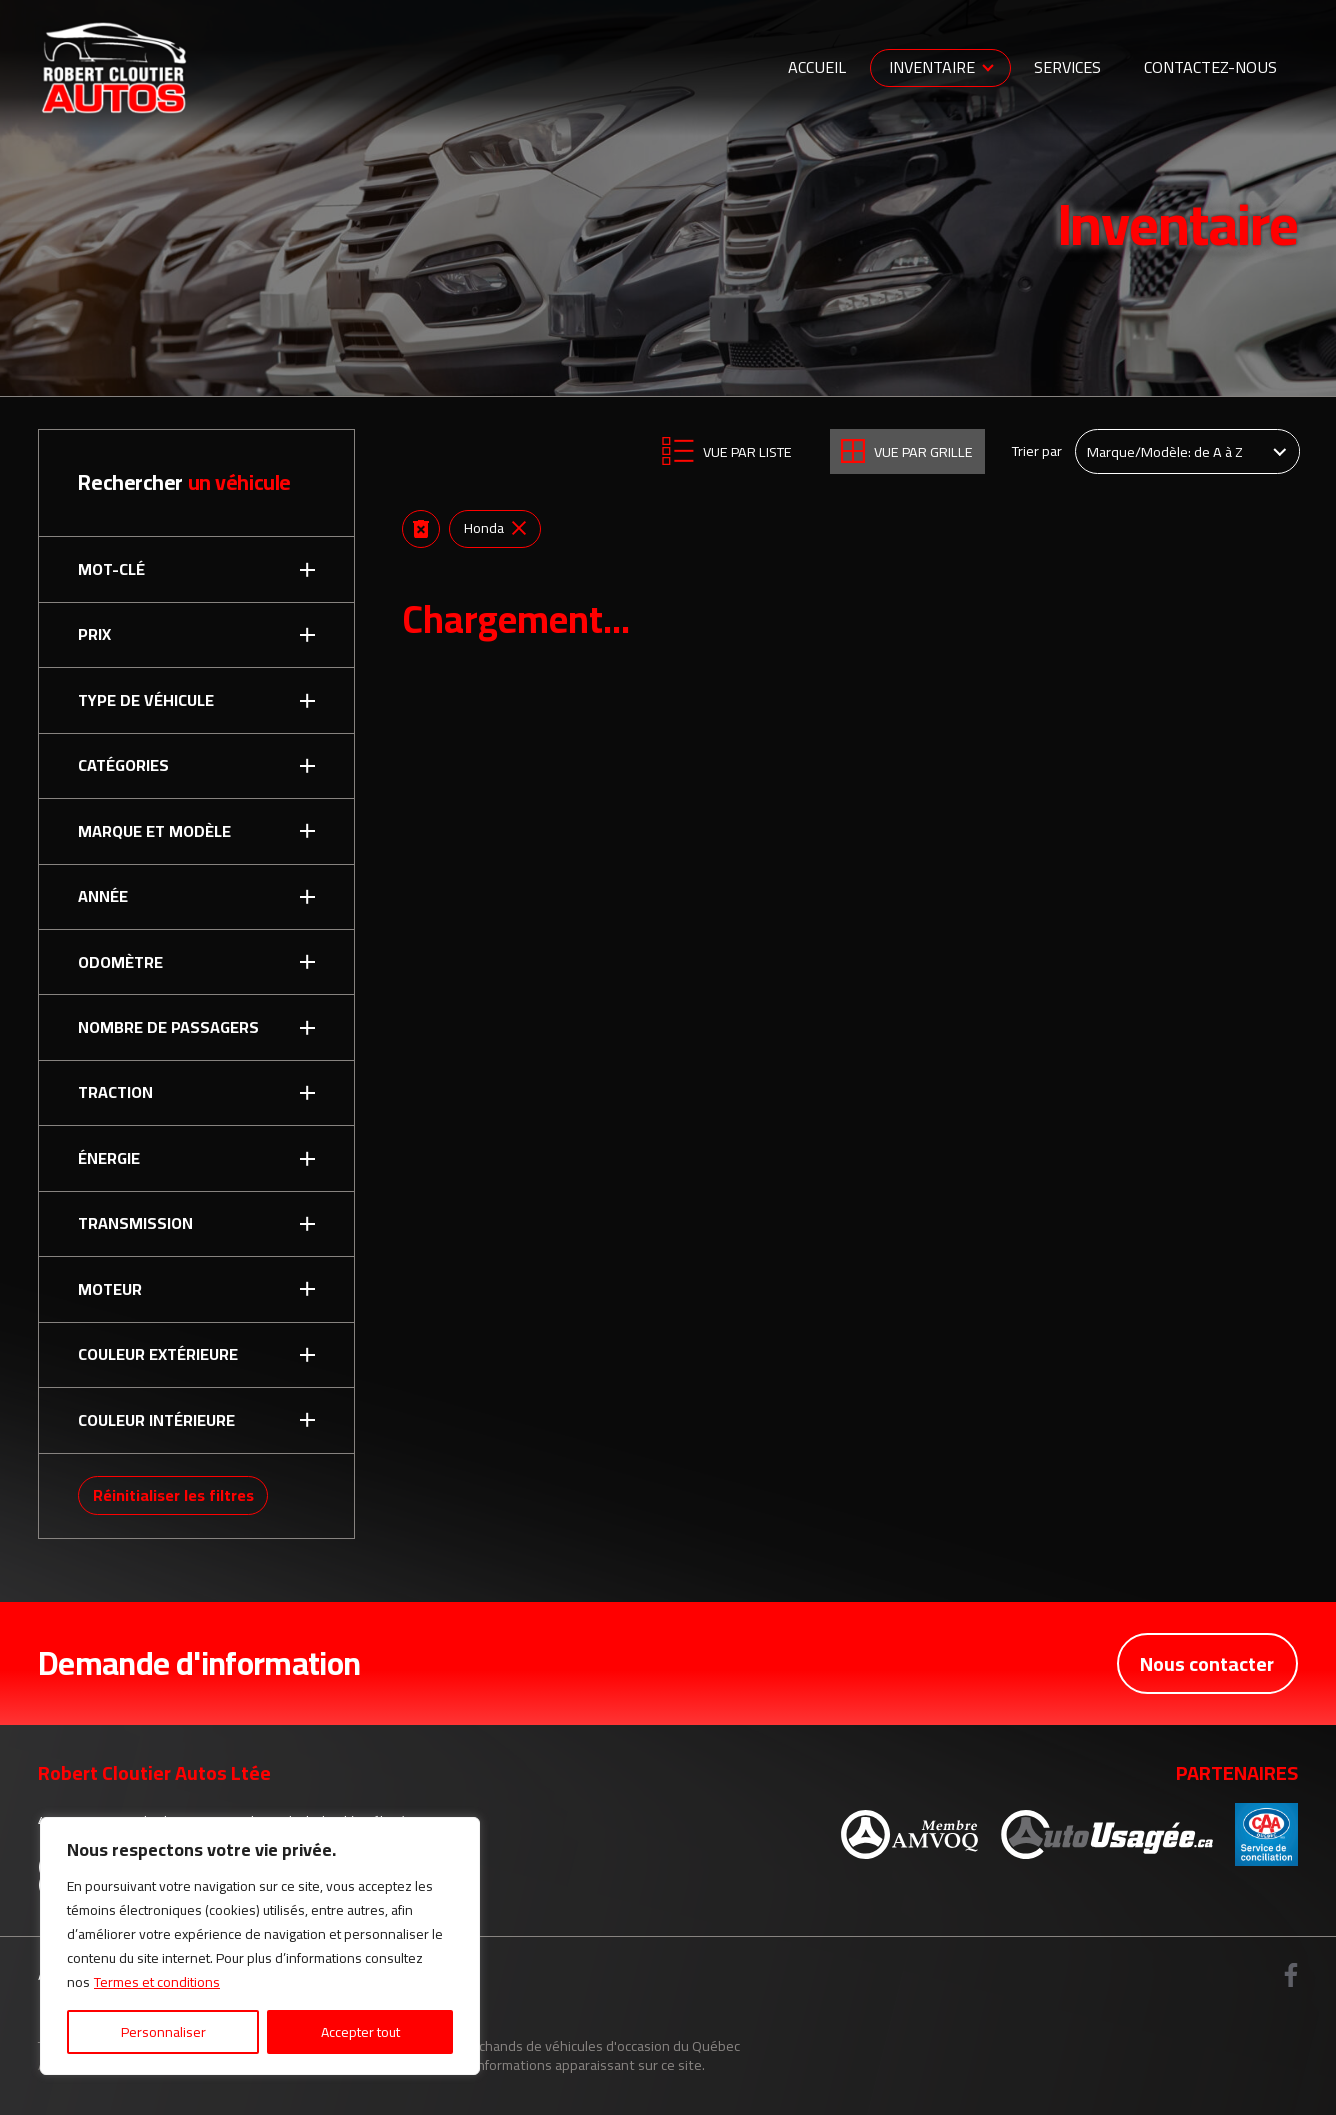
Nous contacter (1207, 1663)
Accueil (817, 67)
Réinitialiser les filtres (173, 1495)
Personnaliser (163, 2032)
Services (1067, 67)
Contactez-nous (1210, 67)
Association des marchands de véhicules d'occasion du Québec (547, 2045)
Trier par (1037, 451)
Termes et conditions (157, 1982)
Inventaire (932, 67)
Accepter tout (360, 2032)
